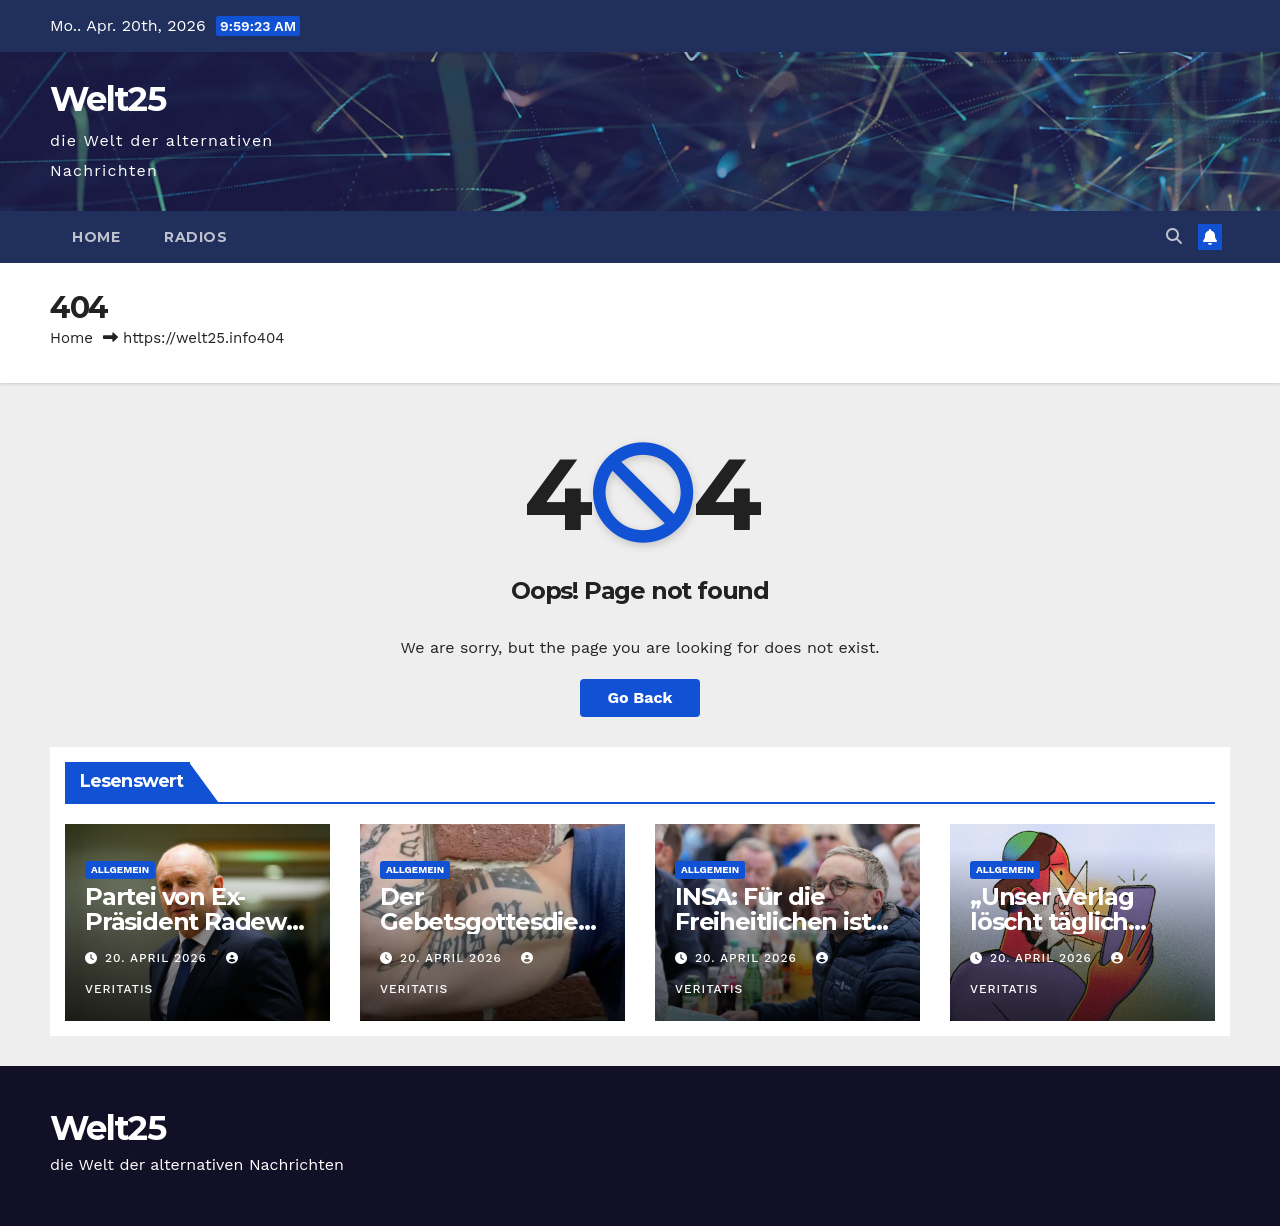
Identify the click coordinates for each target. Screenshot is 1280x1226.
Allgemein (120, 869)
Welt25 (107, 99)
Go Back (640, 697)
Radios (195, 237)
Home (96, 237)
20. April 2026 (158, 958)
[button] (1174, 236)
